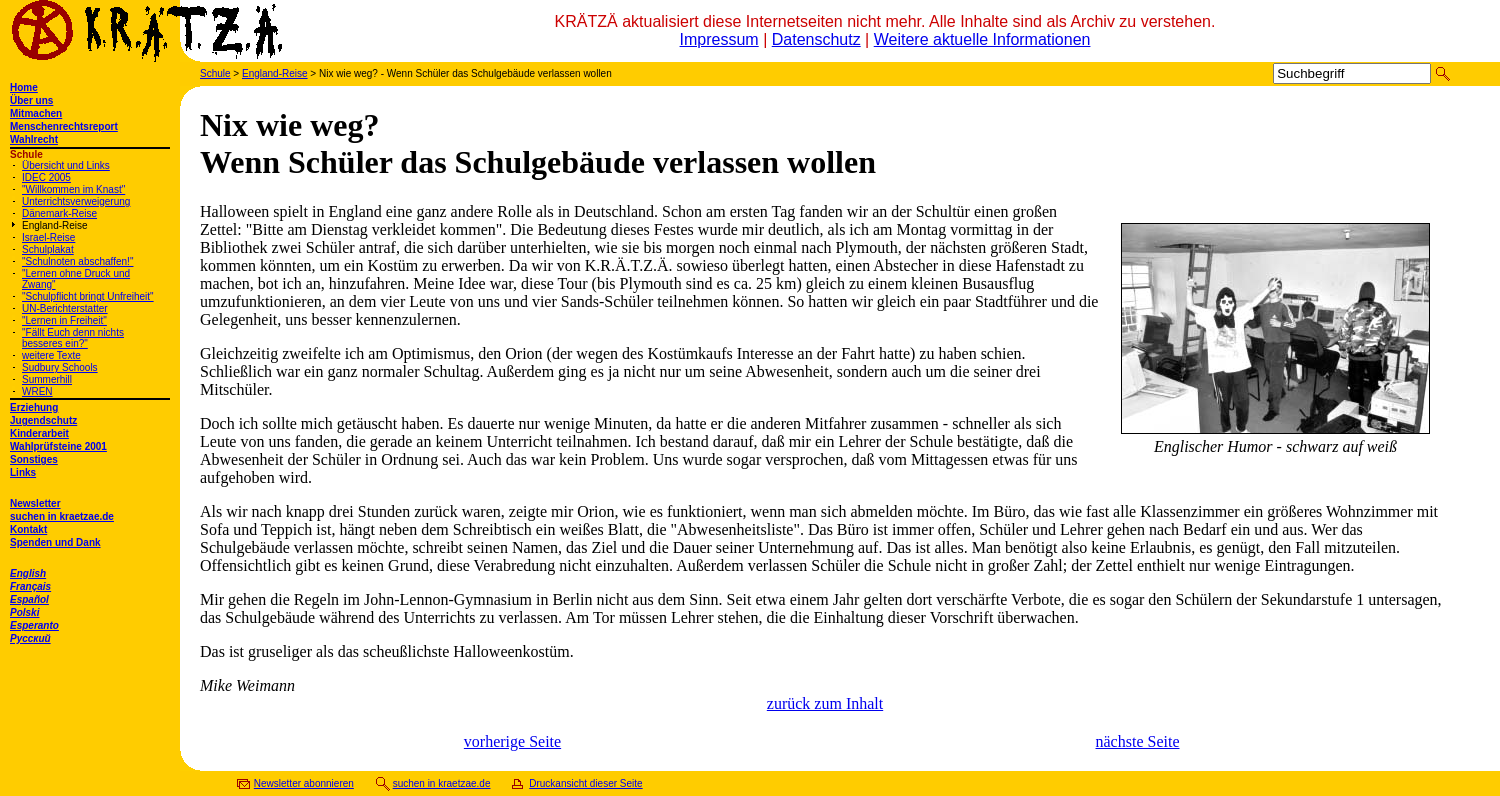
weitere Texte (51, 355)
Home (24, 87)
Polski (24, 612)
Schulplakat (48, 249)
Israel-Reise (48, 237)
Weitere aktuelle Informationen (982, 39)
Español (29, 599)
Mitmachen (36, 113)
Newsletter (35, 503)
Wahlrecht (34, 139)
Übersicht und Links (66, 165)
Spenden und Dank (55, 542)
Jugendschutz (43, 420)
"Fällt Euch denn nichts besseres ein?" (73, 338)
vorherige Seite (512, 741)
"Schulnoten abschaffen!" (77, 261)
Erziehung (34, 407)
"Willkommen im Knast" (73, 189)
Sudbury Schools (60, 367)
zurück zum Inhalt (825, 703)
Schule (215, 73)
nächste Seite (1138, 741)
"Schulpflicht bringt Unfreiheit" (88, 296)
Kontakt (28, 529)
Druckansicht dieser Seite (585, 783)
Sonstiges (34, 459)
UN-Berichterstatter (65, 308)
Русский (30, 638)
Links (23, 472)
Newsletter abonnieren (304, 783)
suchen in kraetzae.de (62, 516)
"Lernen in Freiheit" (64, 320)
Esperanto (34, 625)
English (28, 573)
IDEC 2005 (46, 177)
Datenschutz (816, 39)
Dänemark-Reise (59, 213)
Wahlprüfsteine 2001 (58, 446)
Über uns (31, 100)
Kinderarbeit (39, 433)
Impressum (719, 39)
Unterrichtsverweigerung (76, 201)
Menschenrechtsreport (64, 126)
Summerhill (47, 379)
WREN (37, 391)
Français (30, 586)
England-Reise (55, 225)
